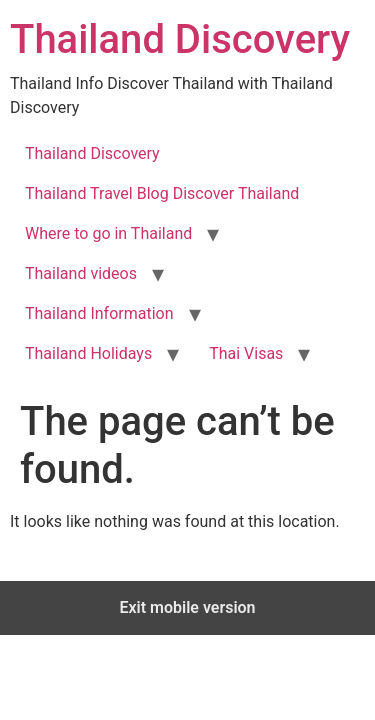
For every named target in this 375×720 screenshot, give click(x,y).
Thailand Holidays (88, 353)
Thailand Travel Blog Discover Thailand (162, 193)
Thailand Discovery (180, 39)
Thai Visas (246, 353)
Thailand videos (81, 273)
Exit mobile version (187, 607)
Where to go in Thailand (108, 233)
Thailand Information (99, 313)
